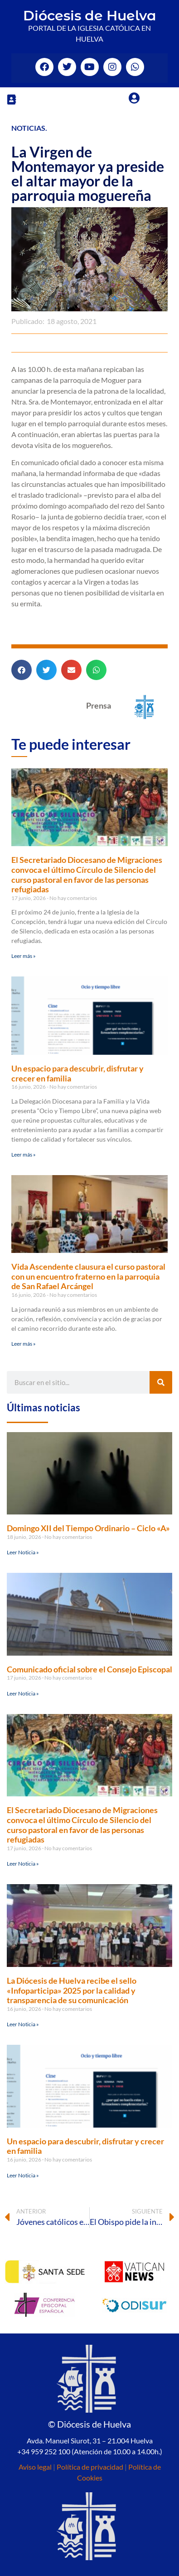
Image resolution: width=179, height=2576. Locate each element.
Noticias (28, 128)
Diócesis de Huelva (89, 15)
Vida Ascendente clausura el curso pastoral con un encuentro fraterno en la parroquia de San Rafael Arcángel (88, 1276)
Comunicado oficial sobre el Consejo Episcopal (89, 1669)
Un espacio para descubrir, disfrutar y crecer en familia (77, 1073)
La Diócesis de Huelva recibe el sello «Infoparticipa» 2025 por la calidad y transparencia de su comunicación (71, 1990)
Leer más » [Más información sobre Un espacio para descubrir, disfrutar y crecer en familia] (23, 1154)
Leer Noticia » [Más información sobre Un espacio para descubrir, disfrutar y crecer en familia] (23, 2175)
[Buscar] (161, 1382)
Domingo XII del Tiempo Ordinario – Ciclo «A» (88, 1528)
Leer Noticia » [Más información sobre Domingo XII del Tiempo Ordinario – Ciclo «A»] (23, 1552)
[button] (11, 99)
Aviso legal (35, 2466)
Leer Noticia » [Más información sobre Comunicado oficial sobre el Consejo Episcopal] (23, 1693)
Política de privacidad (90, 2466)
